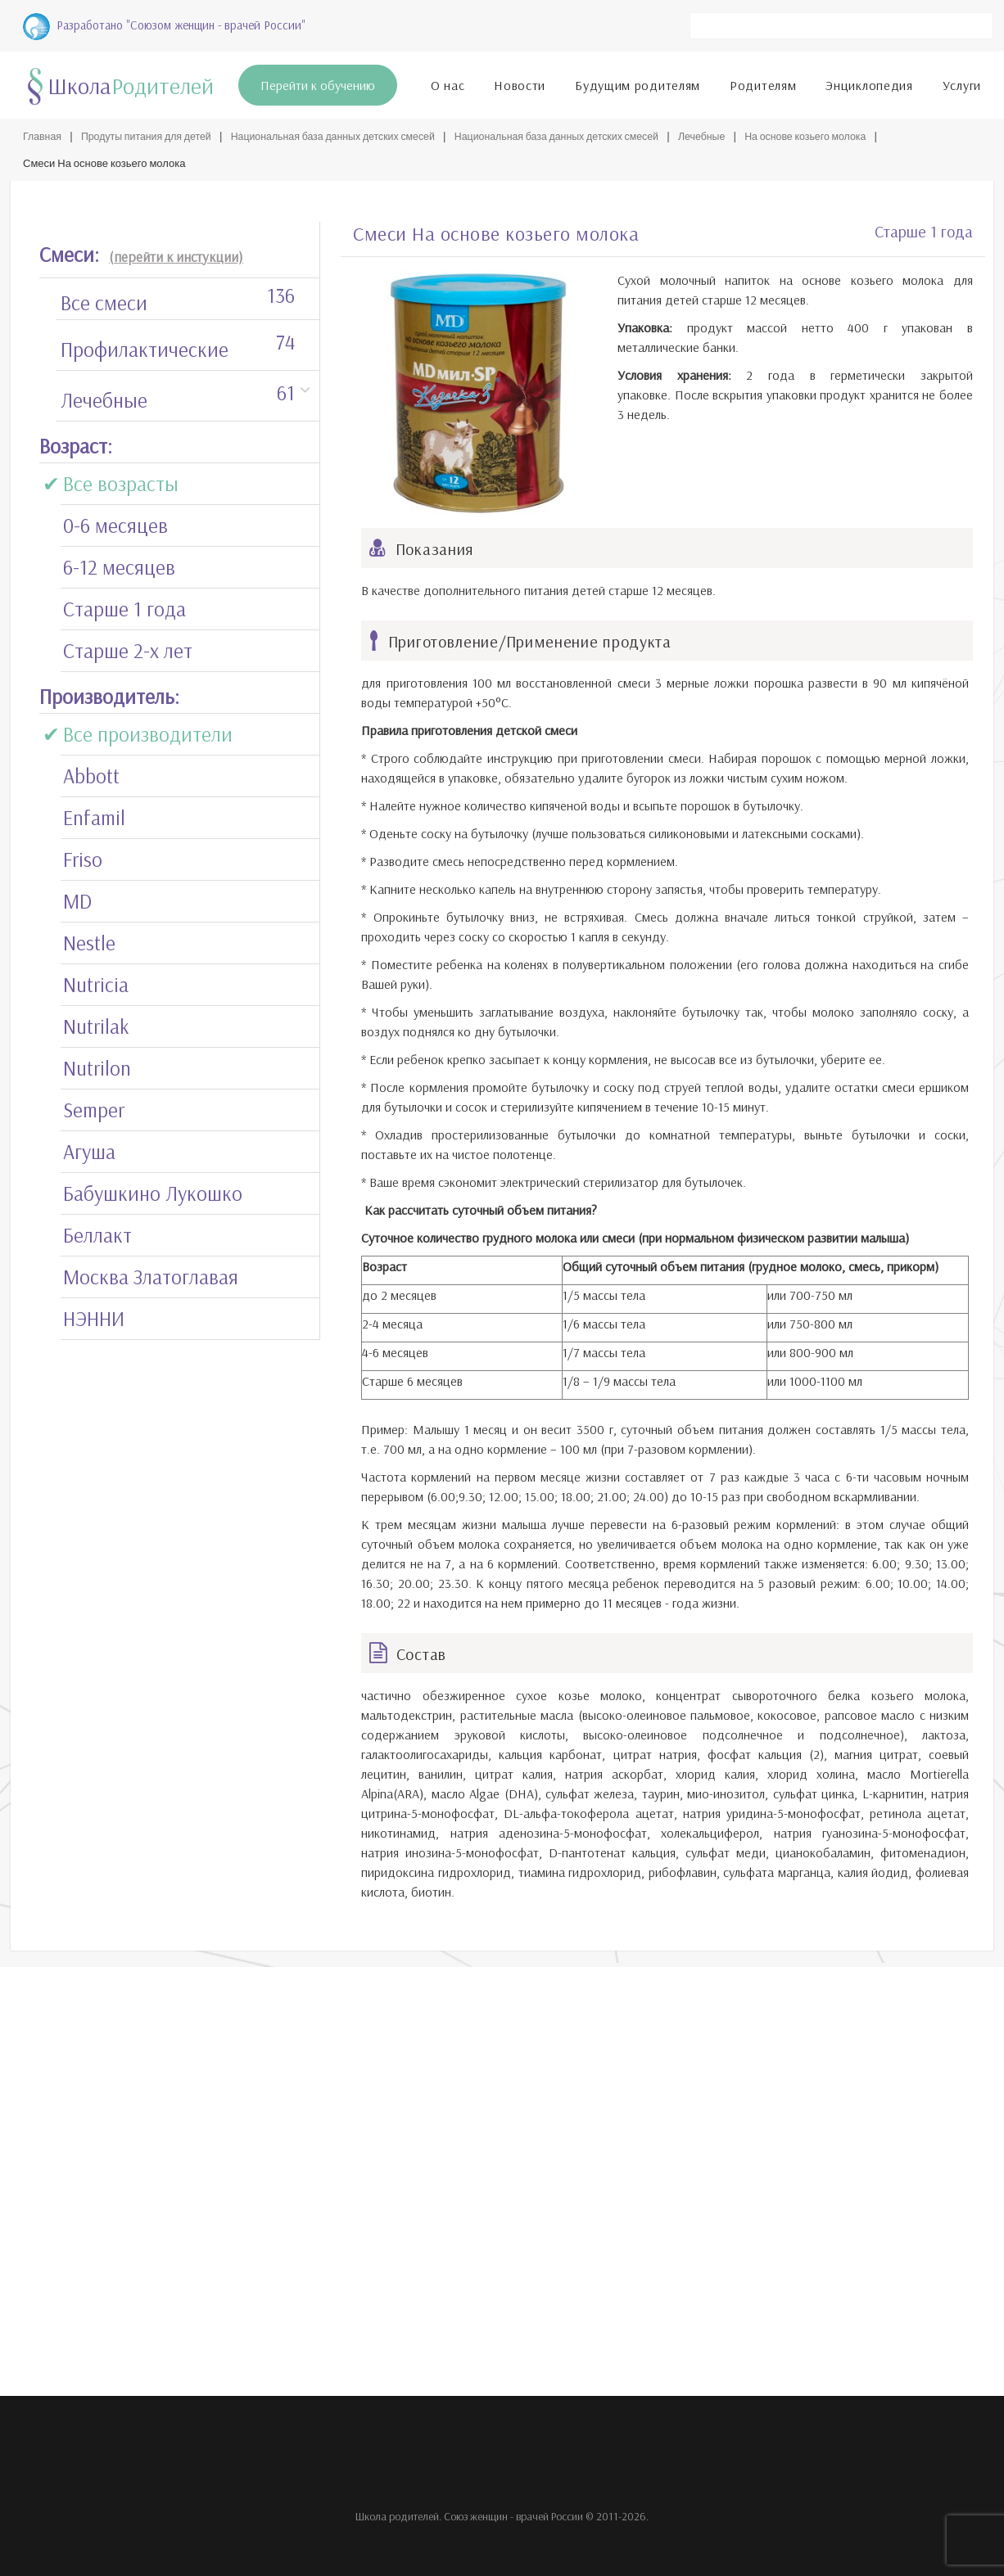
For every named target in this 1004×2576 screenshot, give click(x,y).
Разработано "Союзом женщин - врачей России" (164, 23)
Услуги (962, 81)
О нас (448, 81)
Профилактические (178, 342)
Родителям (763, 81)
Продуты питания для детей (151, 133)
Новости (519, 81)
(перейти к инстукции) (176, 253)
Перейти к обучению (317, 82)
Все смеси (178, 295)
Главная (43, 133)
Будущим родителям (637, 81)
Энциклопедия (868, 81)
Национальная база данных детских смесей (347, 133)
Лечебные (733, 133)
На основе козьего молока (843, 133)
